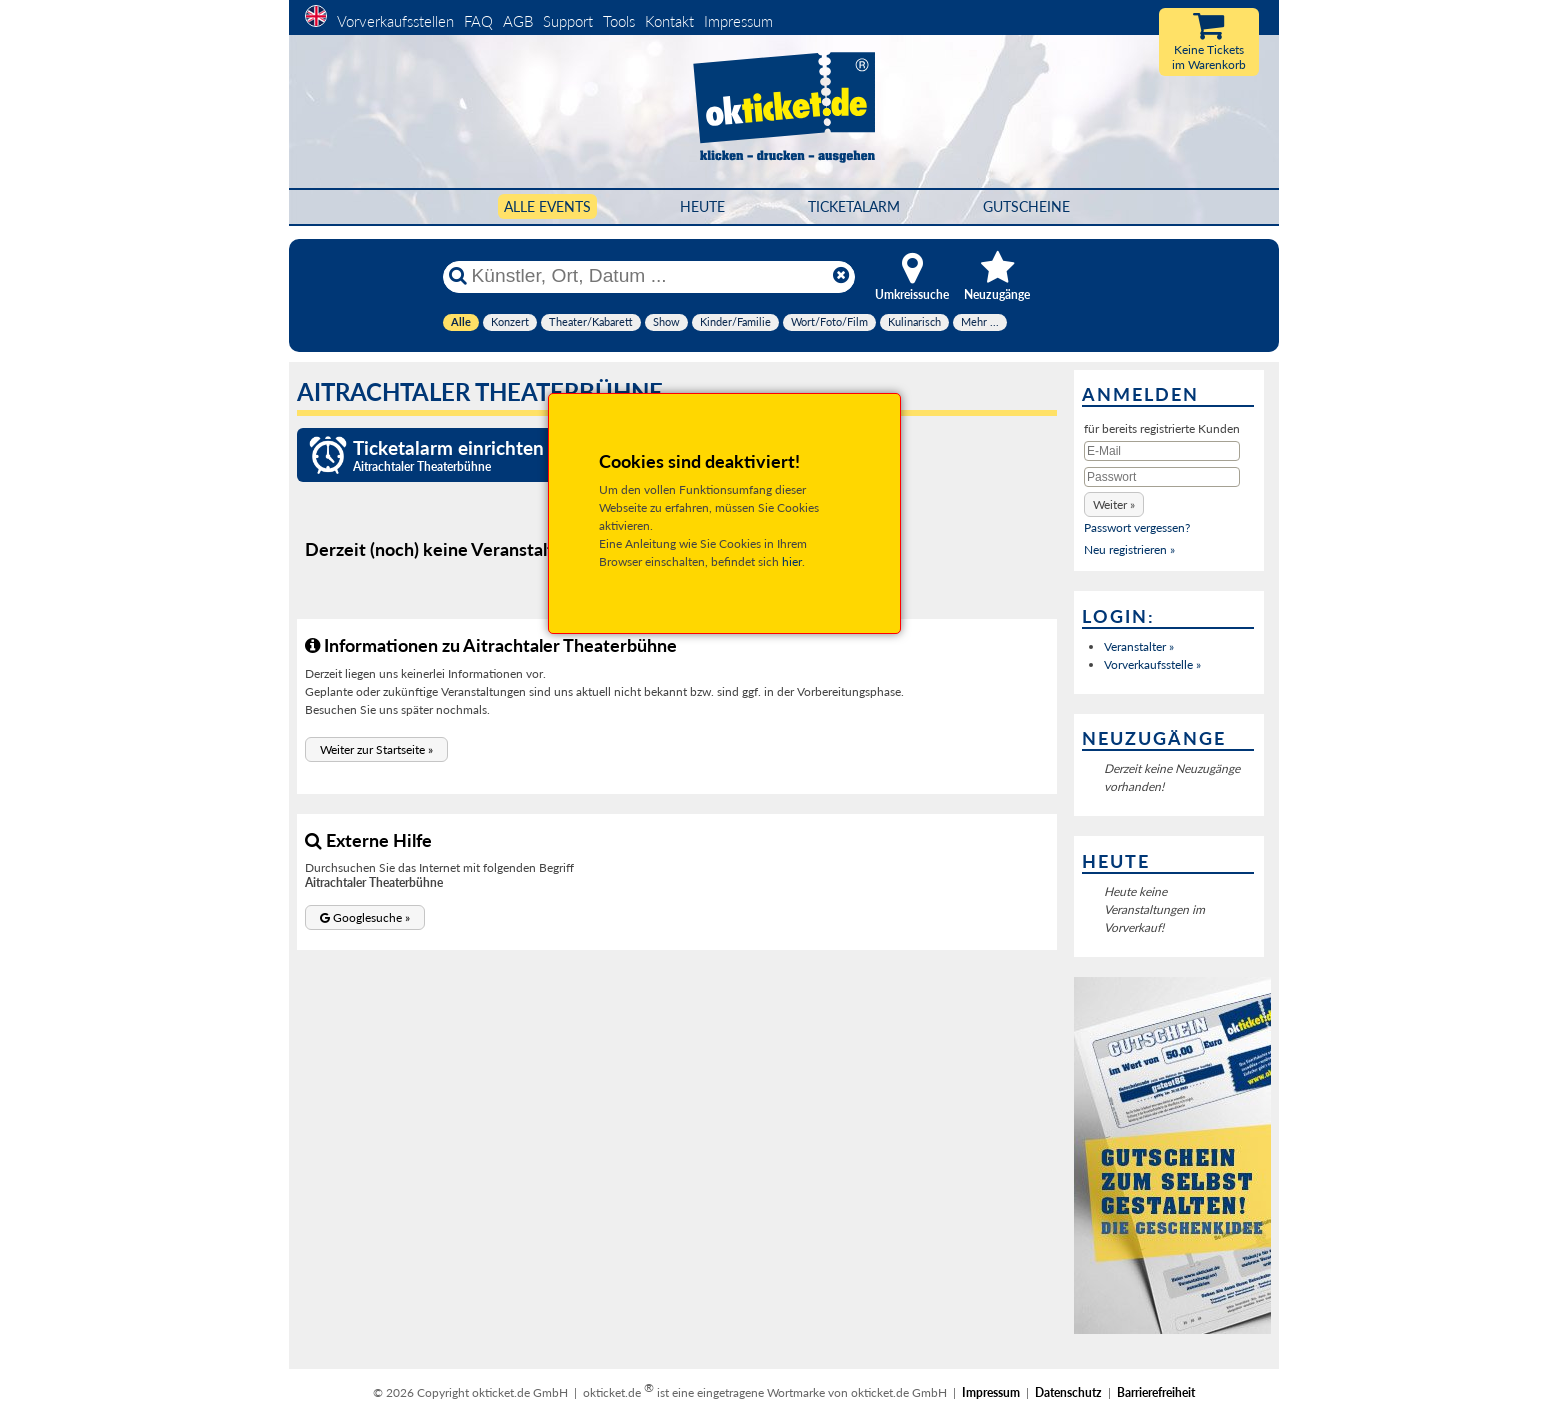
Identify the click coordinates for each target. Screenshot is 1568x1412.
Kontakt (669, 21)
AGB (518, 21)
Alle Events (547, 206)
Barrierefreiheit (1156, 1392)
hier (792, 561)
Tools (619, 21)
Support (568, 21)
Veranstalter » (1139, 646)
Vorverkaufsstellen (395, 21)
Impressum (738, 21)
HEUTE (702, 206)
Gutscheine (1026, 206)
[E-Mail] (1162, 451)
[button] (376, 749)
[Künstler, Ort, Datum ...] (648, 276)
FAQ (478, 21)
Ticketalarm (854, 206)
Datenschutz (1068, 1392)
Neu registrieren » (1129, 549)
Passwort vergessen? (1137, 527)
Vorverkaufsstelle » (1152, 664)
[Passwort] (1162, 477)
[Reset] (841, 276)
